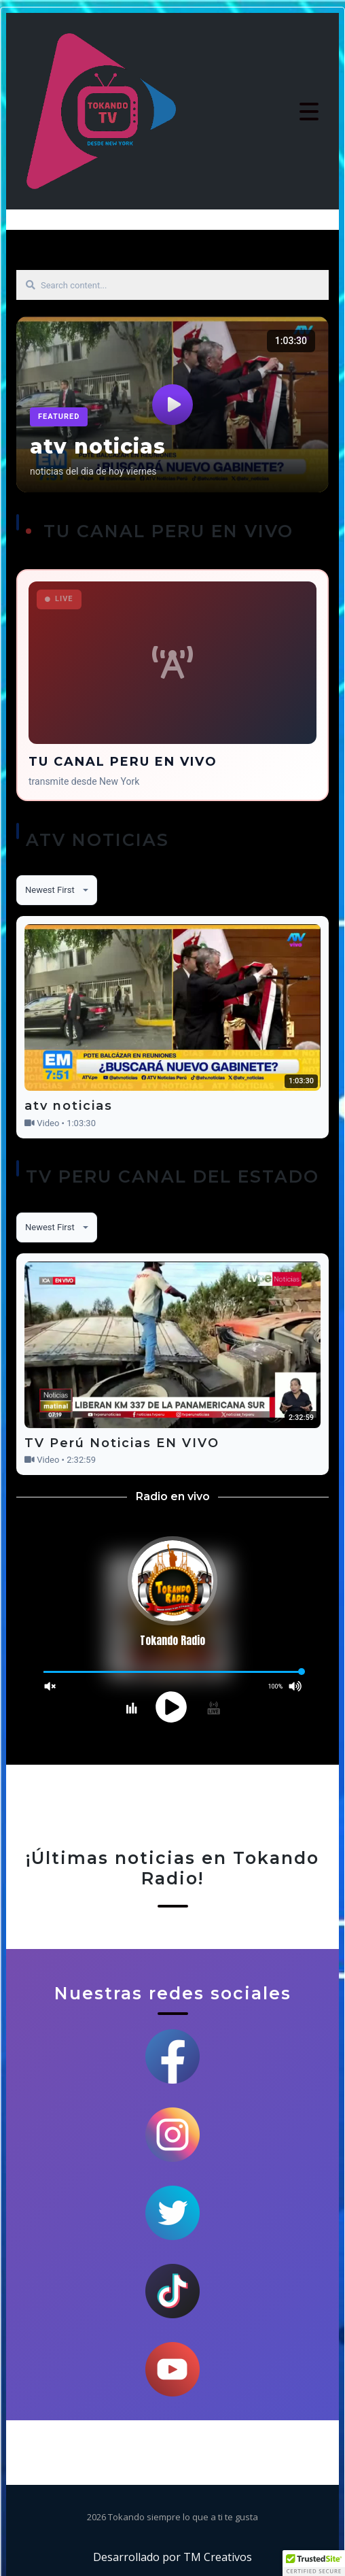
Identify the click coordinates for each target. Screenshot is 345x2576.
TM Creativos (217, 2556)
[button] (314, 2563)
